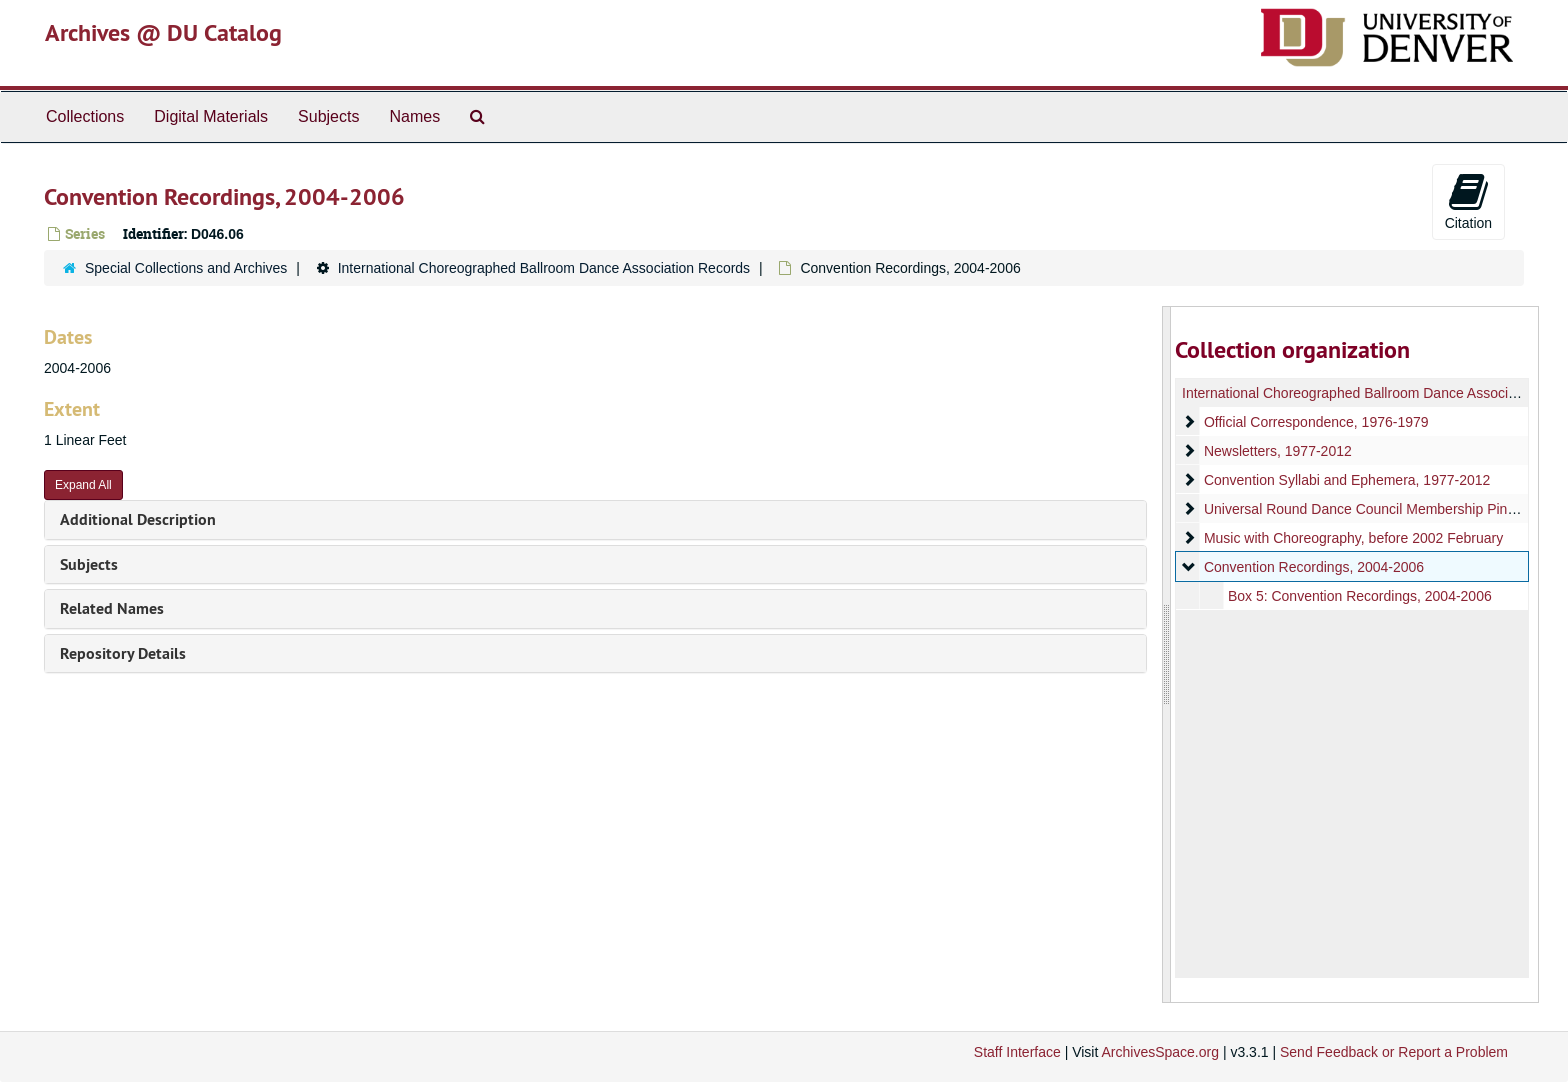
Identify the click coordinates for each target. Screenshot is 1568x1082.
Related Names (112, 608)
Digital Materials (211, 116)
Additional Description (138, 519)
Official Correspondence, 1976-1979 (1315, 422)
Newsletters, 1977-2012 (1277, 451)
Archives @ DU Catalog (163, 32)
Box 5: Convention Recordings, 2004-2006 (1359, 596)
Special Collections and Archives (186, 268)
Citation (1468, 201)
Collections (85, 116)
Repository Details (123, 653)
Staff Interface (1017, 1052)
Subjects (328, 116)
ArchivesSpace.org (1160, 1052)
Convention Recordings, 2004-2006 (1313, 567)
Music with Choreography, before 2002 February (1352, 538)
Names (414, 116)
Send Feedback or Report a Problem (1394, 1052)
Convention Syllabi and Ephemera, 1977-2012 (1346, 480)
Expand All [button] (83, 485)
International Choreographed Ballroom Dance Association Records (544, 268)
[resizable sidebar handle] (1167, 654)
